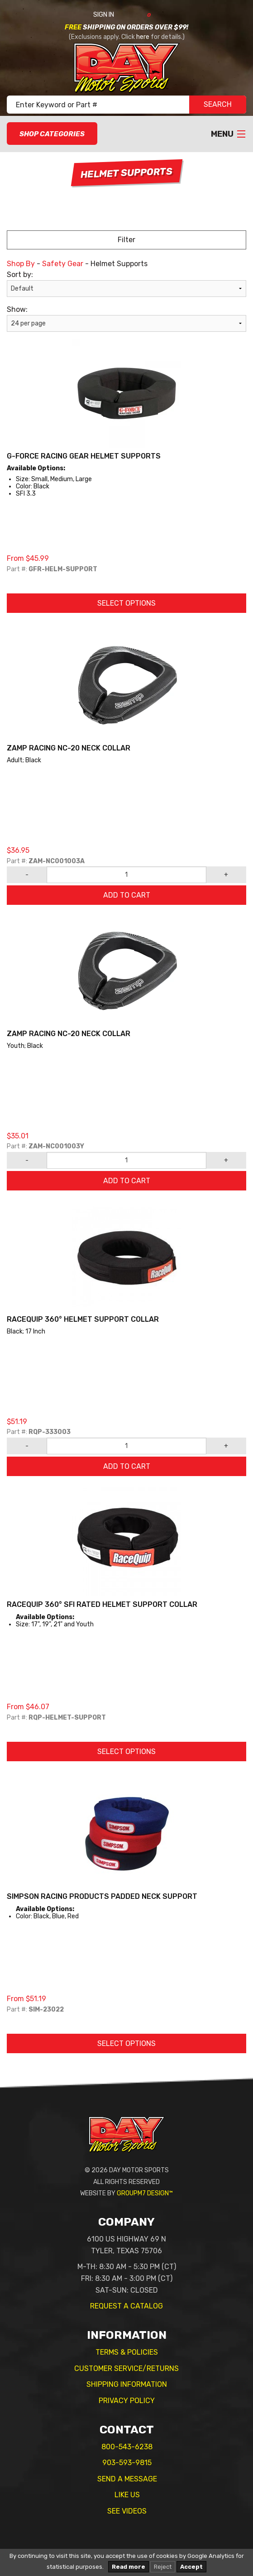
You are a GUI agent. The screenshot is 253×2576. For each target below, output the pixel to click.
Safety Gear (62, 263)
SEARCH (218, 104)
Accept (191, 2566)
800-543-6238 (127, 2446)
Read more (128, 2566)
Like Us (127, 2494)
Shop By (21, 263)
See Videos (127, 2511)
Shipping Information (126, 2384)
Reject (163, 2566)
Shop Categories (52, 134)
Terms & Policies (126, 2352)
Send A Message (127, 2479)
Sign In (113, 15)
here (142, 37)
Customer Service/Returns (126, 2368)
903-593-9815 (127, 2462)
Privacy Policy (127, 2400)
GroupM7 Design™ (145, 2193)
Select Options (126, 603)
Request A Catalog (126, 2306)
